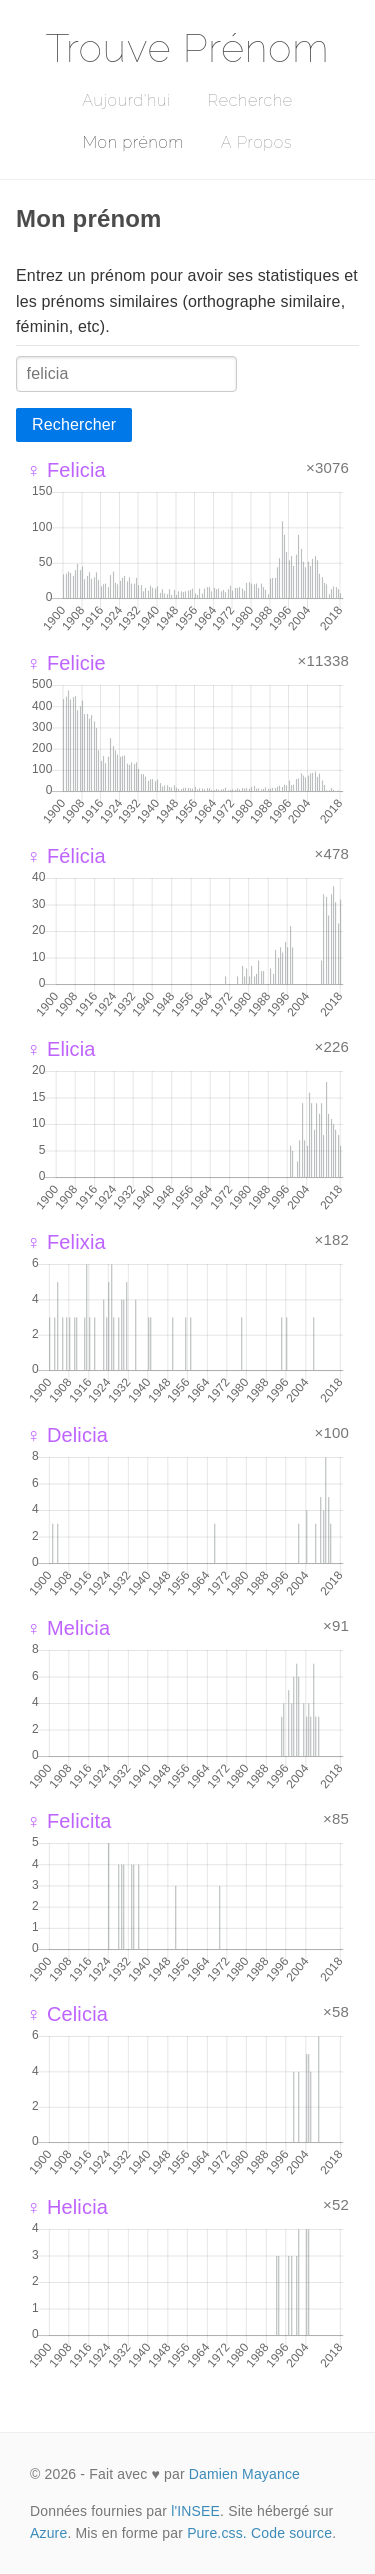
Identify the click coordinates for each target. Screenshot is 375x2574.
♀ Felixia (66, 1242)
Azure (48, 2533)
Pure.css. (217, 2533)
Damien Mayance (244, 2474)
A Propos (256, 142)
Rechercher (74, 424)
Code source (291, 2533)
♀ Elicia (61, 1049)
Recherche (250, 100)
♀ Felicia (66, 470)
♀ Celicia (67, 2014)
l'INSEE (195, 2511)
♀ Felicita (69, 1821)
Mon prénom (133, 142)
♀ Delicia (67, 1435)
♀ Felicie (66, 663)
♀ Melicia (68, 1628)
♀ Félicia (66, 856)
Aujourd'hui (126, 100)
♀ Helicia (67, 2207)
